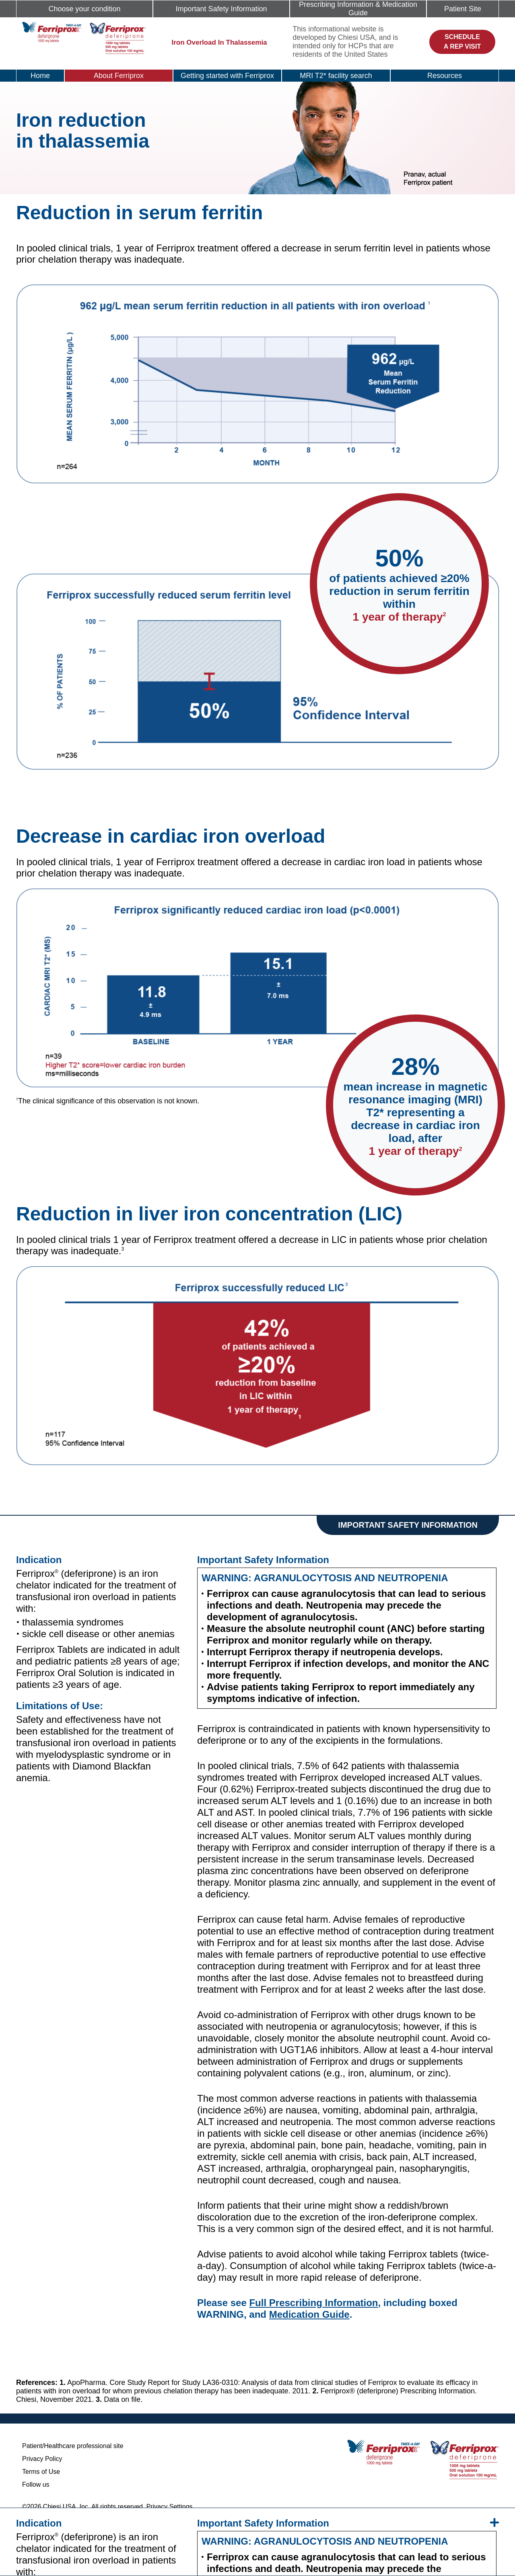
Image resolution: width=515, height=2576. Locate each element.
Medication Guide (309, 2314)
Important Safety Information (221, 9)
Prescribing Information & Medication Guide (358, 8)
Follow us (35, 2484)
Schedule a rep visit (462, 41)
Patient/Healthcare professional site (73, 2445)
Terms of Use (41, 2471)
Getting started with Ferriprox (227, 76)
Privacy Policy (42, 2458)
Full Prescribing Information (313, 2302)
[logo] (84, 37)
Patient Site (462, 9)
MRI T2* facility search (336, 76)
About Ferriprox (119, 76)
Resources (444, 76)
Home (40, 76)
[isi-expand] (494, 2523)
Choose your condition (84, 9)
